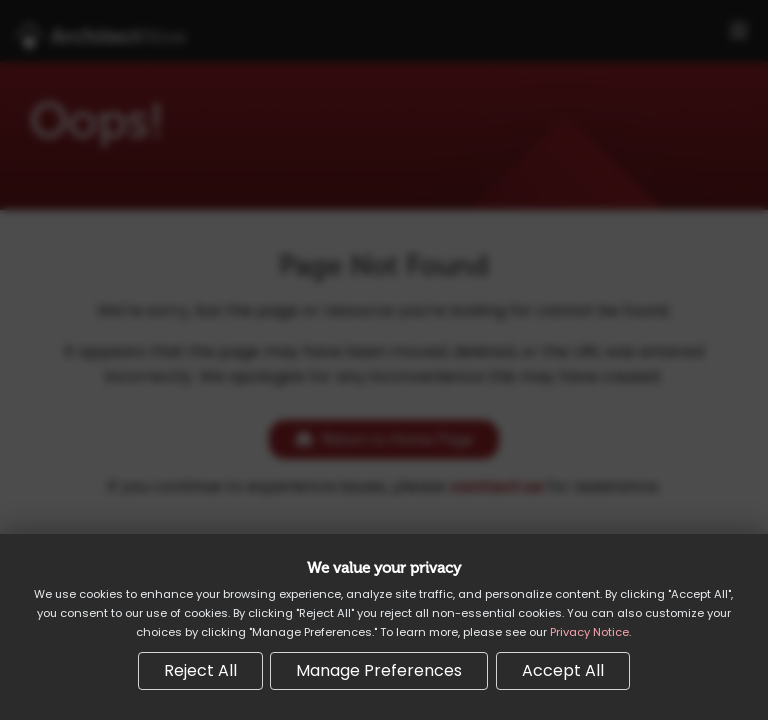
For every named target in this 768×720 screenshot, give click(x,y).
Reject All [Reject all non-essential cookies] (200, 670)
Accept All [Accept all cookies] (563, 670)
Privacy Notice (589, 632)
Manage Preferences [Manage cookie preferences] (379, 670)
